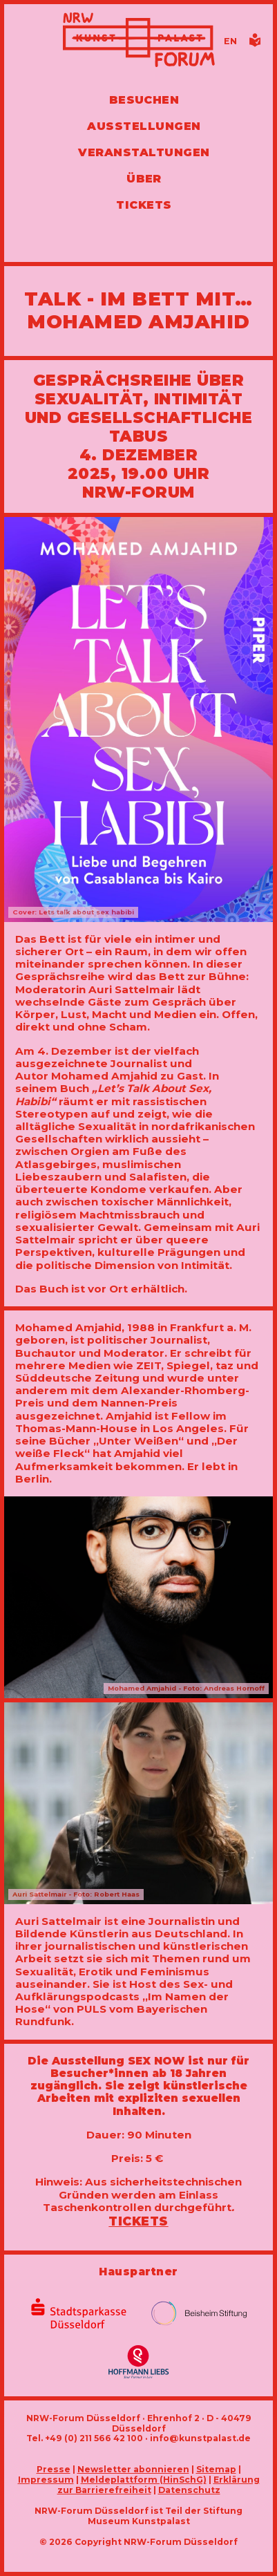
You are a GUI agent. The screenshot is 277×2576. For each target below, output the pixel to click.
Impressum (46, 2479)
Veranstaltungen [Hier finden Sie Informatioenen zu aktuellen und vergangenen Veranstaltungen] (143, 152)
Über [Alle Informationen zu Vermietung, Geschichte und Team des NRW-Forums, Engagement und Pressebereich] (144, 178)
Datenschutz (189, 2490)
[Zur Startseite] (139, 41)
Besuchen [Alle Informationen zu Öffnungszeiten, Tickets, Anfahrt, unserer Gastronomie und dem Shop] (144, 99)
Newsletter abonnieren (133, 2469)
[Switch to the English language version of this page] (230, 41)
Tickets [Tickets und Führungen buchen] (143, 204)
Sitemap (216, 2469)
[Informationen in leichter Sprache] (255, 44)
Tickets (138, 2221)
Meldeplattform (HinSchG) (144, 2479)
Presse (53, 2469)
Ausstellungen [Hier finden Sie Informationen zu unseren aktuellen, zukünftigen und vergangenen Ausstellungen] (143, 126)
